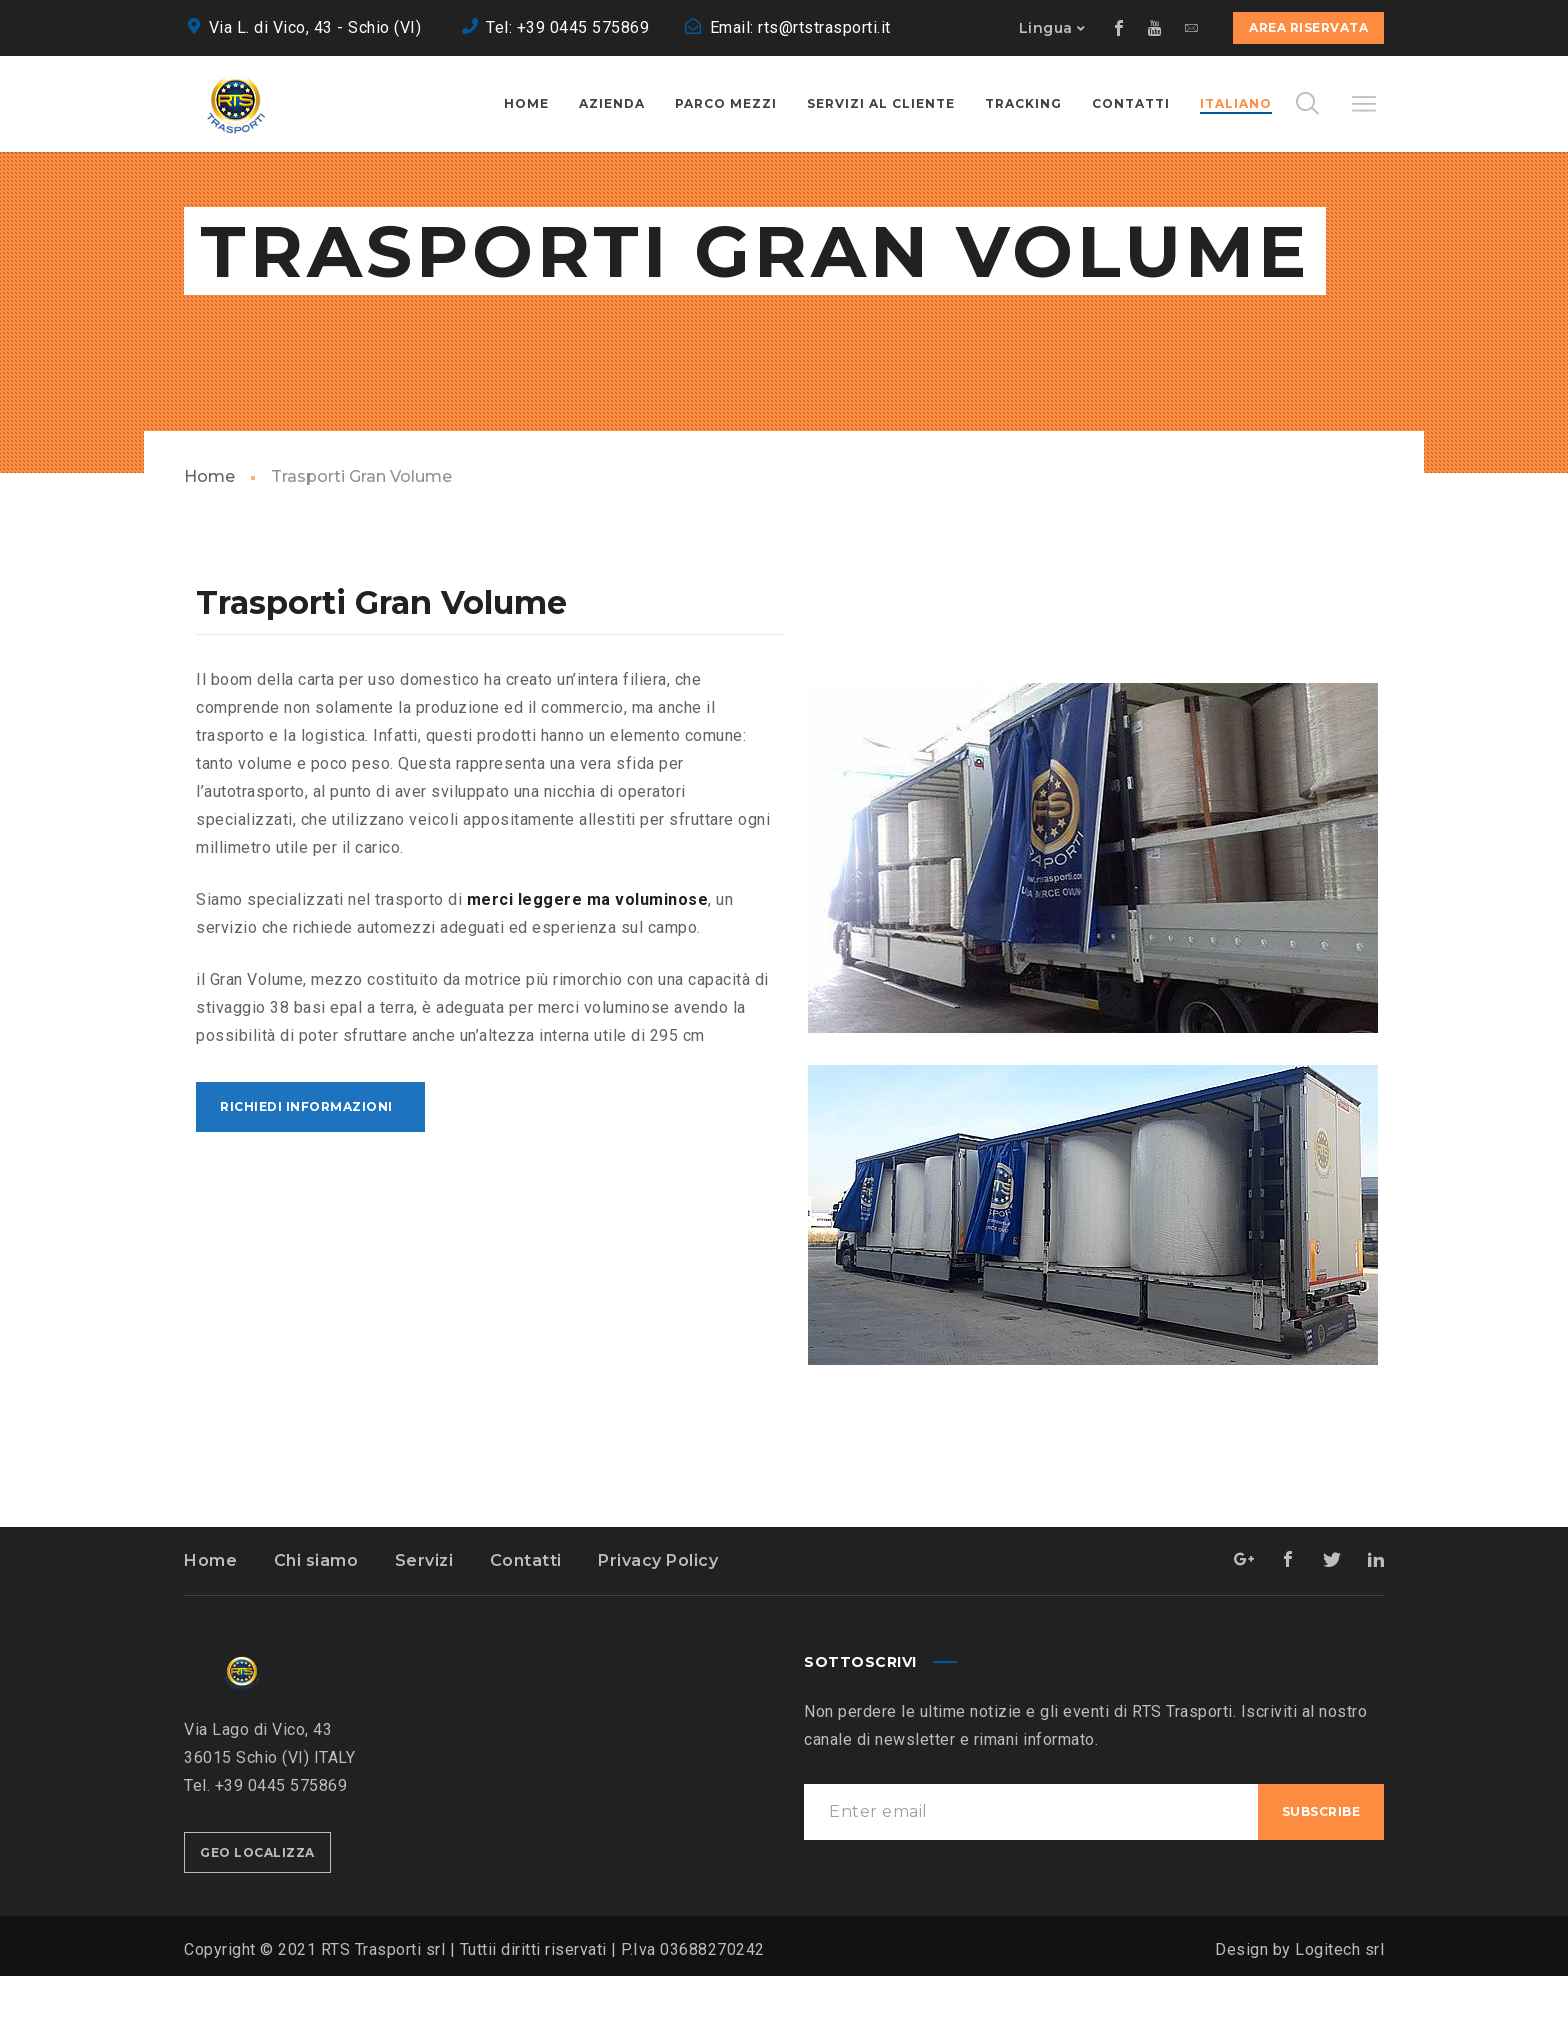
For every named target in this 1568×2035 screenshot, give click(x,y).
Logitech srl (1339, 2008)
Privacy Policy (658, 1619)
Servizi (424, 1619)
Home (209, 535)
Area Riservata (1308, 27)
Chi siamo (316, 1619)
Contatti (526, 1619)
